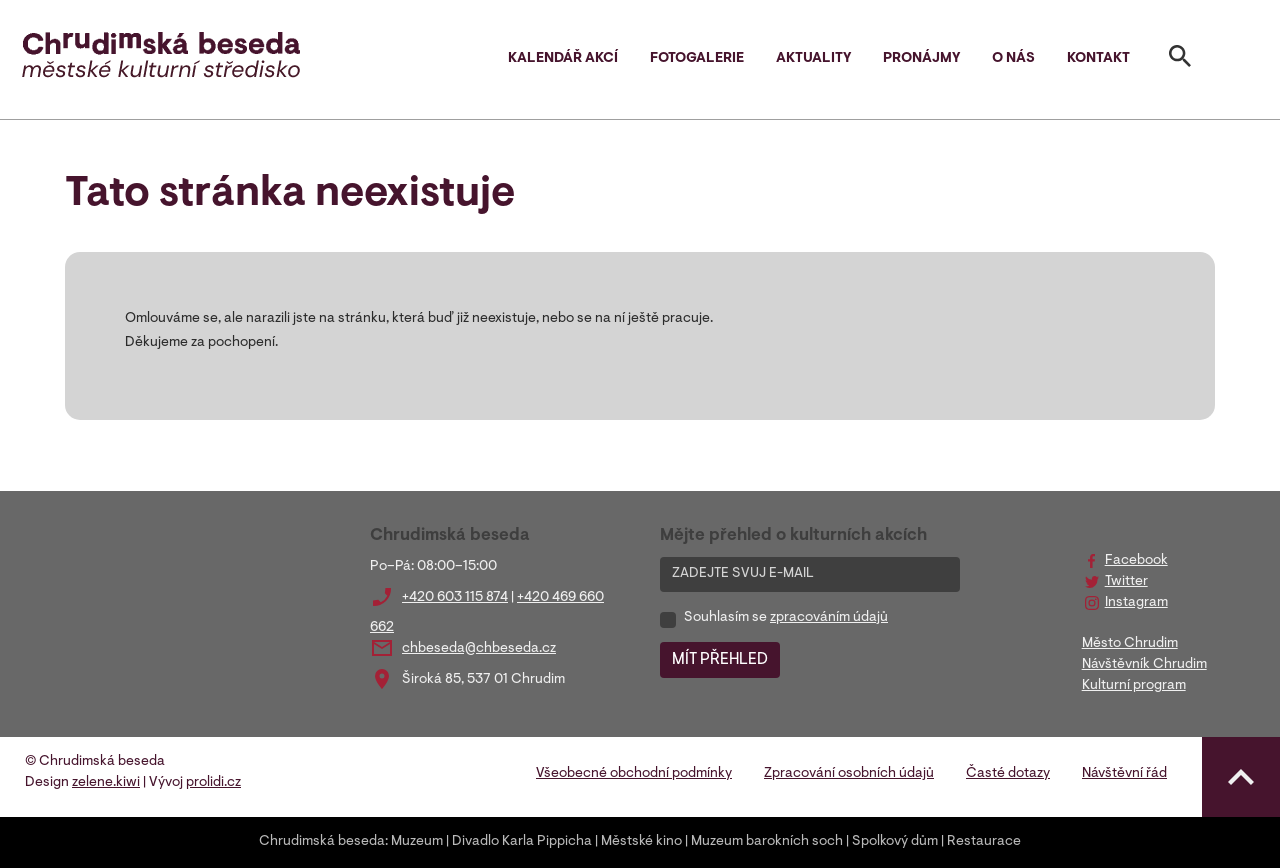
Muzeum (417, 842)
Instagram (1136, 603)
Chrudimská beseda (322, 842)
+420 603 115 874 (455, 598)
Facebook (1136, 561)
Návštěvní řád (1124, 774)
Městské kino (641, 842)
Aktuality (813, 59)
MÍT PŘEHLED (720, 660)
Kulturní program (1134, 686)
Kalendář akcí (563, 59)
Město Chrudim (1130, 644)
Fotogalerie (697, 59)
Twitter (1126, 582)
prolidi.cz (213, 783)
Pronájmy (921, 59)
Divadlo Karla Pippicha (522, 842)
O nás (1013, 59)
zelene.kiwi (106, 783)
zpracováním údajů (829, 618)
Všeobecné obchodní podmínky (634, 774)
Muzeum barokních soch (767, 842)
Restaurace (984, 842)
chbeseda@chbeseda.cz (479, 649)
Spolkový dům (895, 842)
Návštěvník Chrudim (1144, 665)
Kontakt (1098, 59)
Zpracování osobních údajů (849, 774)
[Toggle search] (1180, 60)
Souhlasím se (786, 618)
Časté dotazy (1008, 774)
